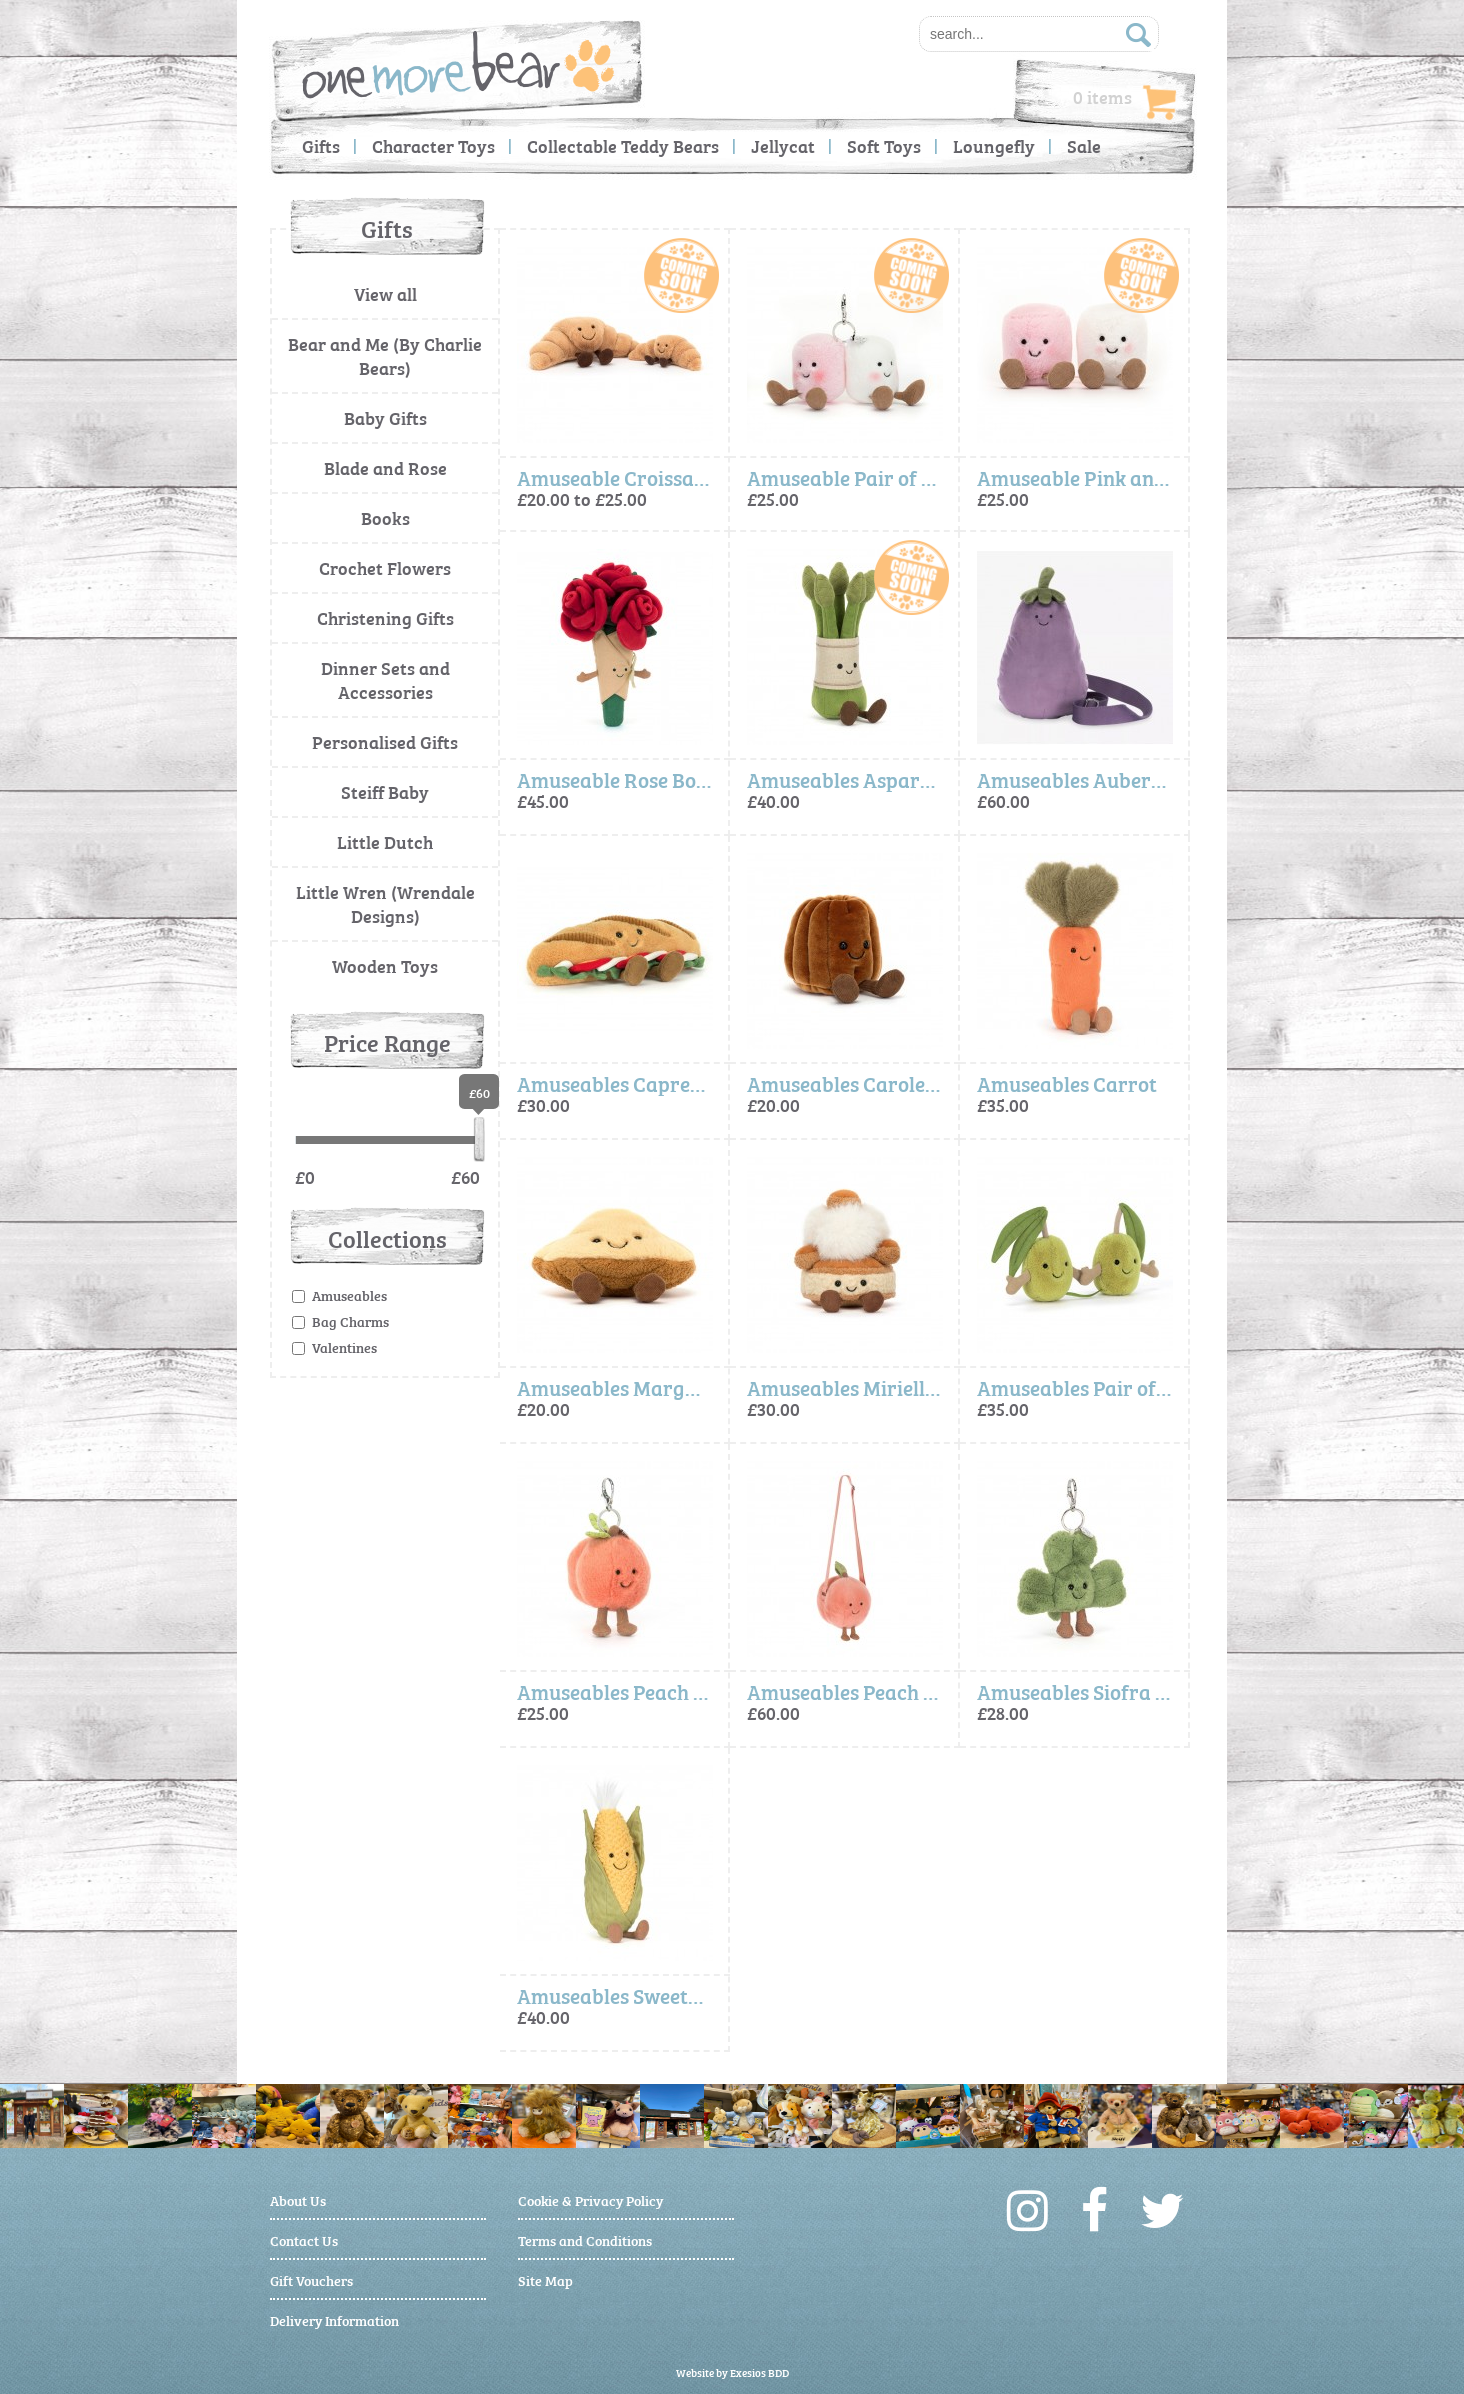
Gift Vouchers (311, 2279)
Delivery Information (334, 2319)
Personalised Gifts (385, 741)
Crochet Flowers (385, 567)
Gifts (321, 145)
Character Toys (433, 145)
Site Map (545, 2279)
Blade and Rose (385, 467)
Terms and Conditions (585, 2239)
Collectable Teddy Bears (623, 145)
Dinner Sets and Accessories (385, 679)
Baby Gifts (385, 417)
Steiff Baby (385, 791)
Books (385, 517)
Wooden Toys (385, 965)
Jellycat (783, 145)
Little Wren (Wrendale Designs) (385, 903)
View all (385, 293)
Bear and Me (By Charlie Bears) (385, 355)
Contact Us (304, 2239)
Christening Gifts (385, 617)
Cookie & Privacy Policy (590, 2199)
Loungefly (994, 145)
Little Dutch (385, 841)
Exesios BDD (759, 2372)
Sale (1084, 145)
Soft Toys (884, 145)
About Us (298, 2199)
